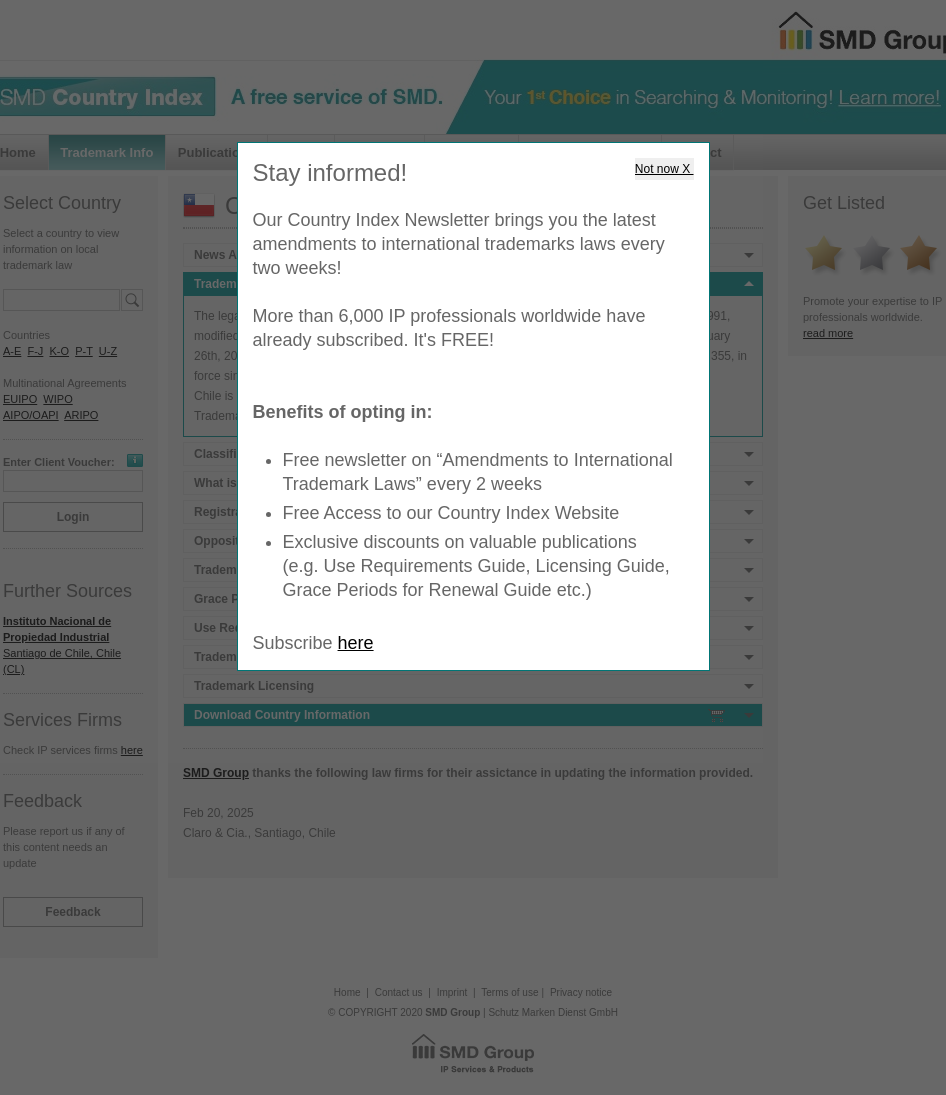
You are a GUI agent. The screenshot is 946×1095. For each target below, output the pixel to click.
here (356, 643)
